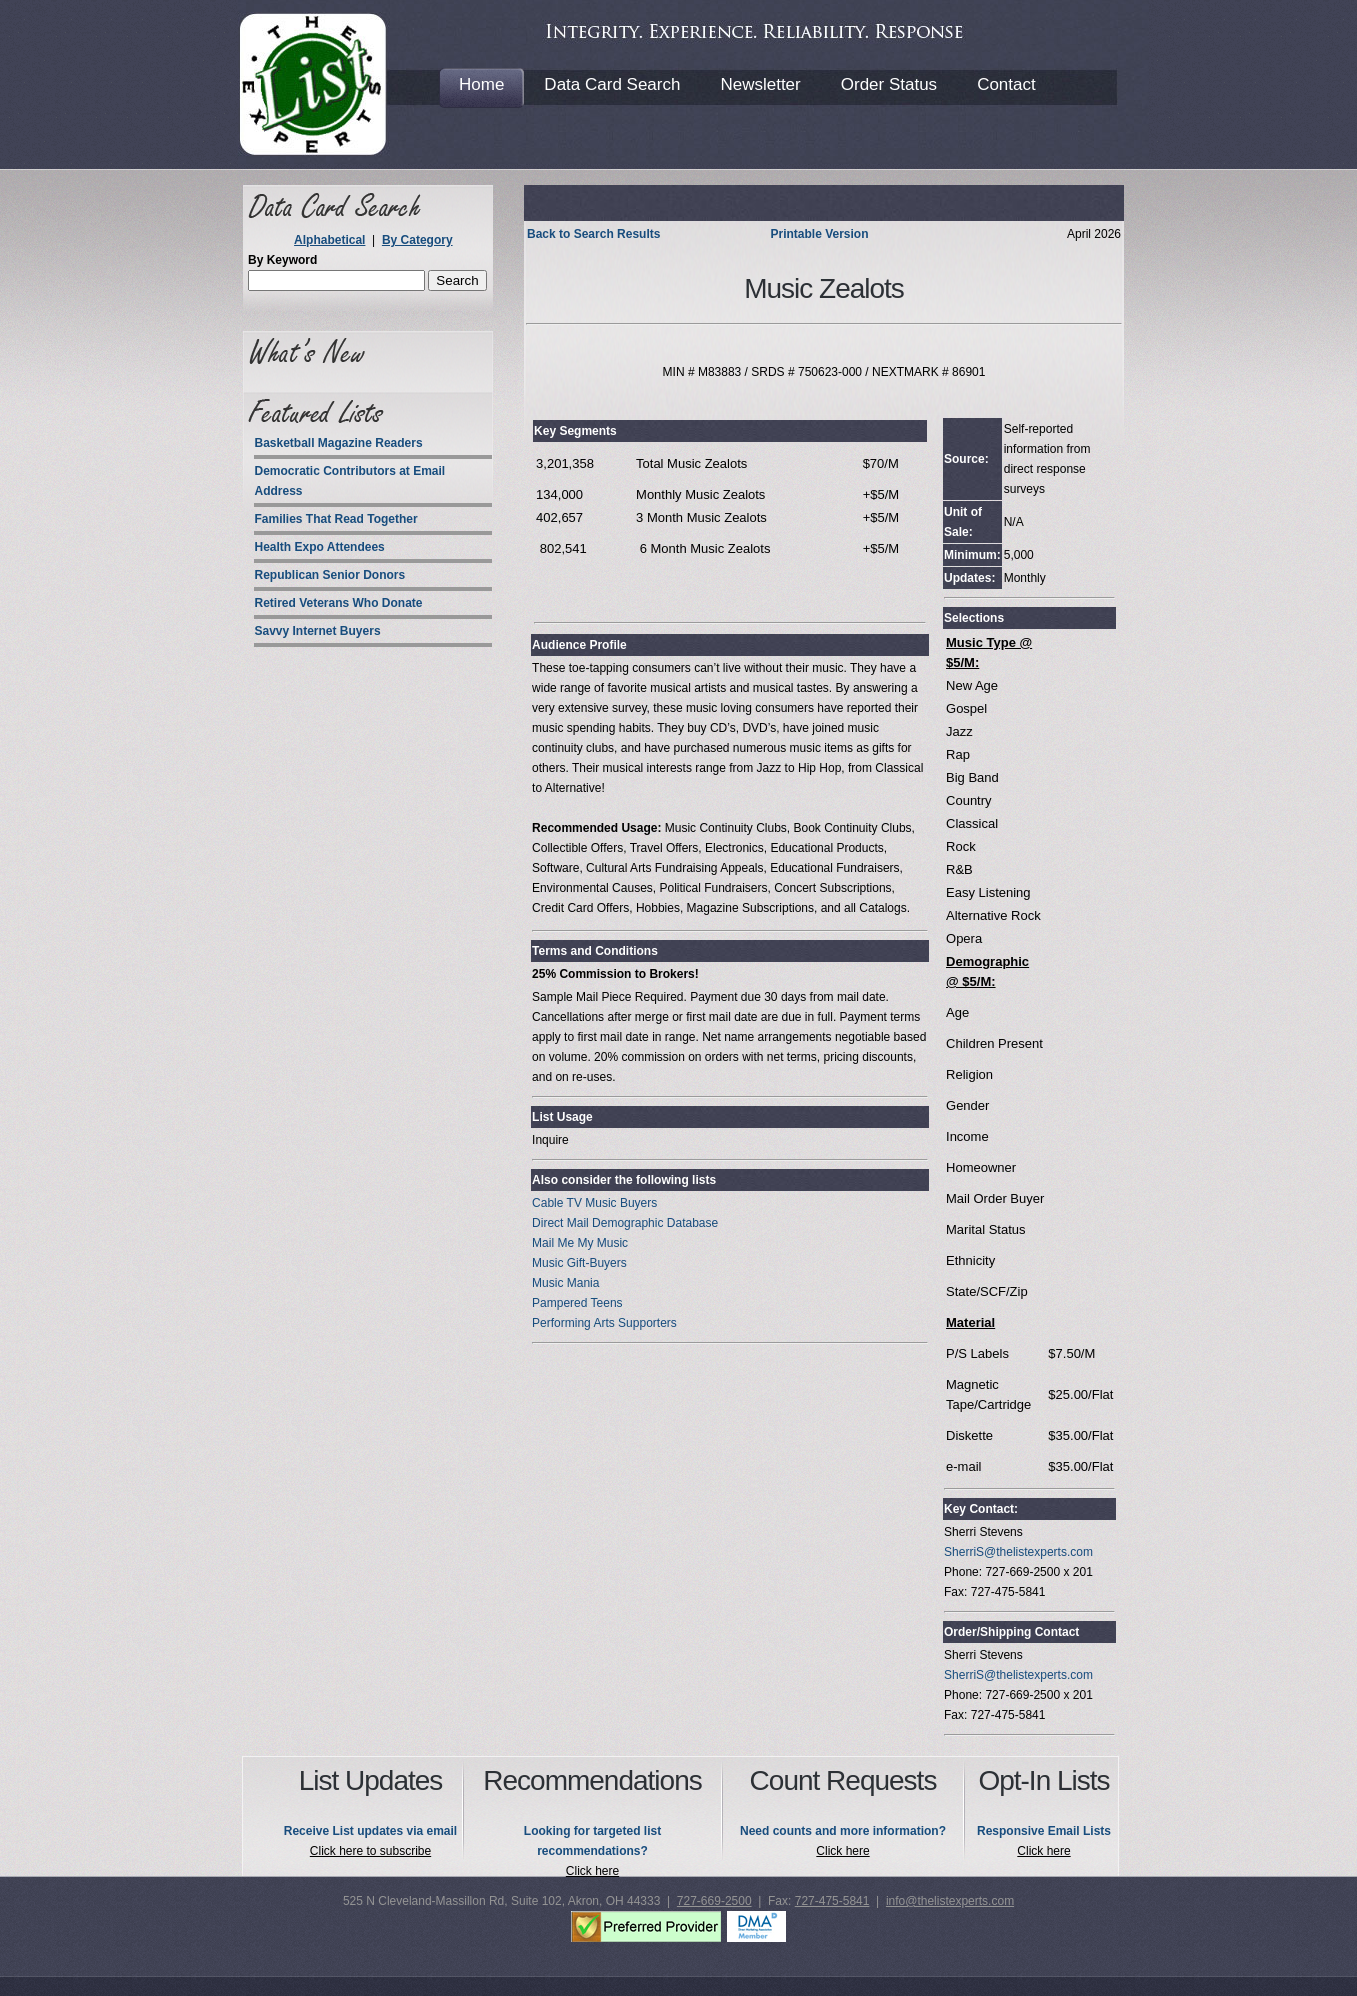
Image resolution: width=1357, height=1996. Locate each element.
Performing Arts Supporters (604, 1323)
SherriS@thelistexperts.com (1018, 1552)
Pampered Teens (577, 1303)
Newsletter (760, 84)
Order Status (889, 84)
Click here (592, 1871)
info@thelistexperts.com (950, 1901)
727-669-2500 (714, 1901)
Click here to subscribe (370, 1851)
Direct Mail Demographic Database (625, 1223)
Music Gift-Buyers (579, 1263)
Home (481, 84)
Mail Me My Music (580, 1243)
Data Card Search (612, 84)
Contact (1006, 84)
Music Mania (565, 1283)
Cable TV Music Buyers (594, 1203)
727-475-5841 (832, 1901)
